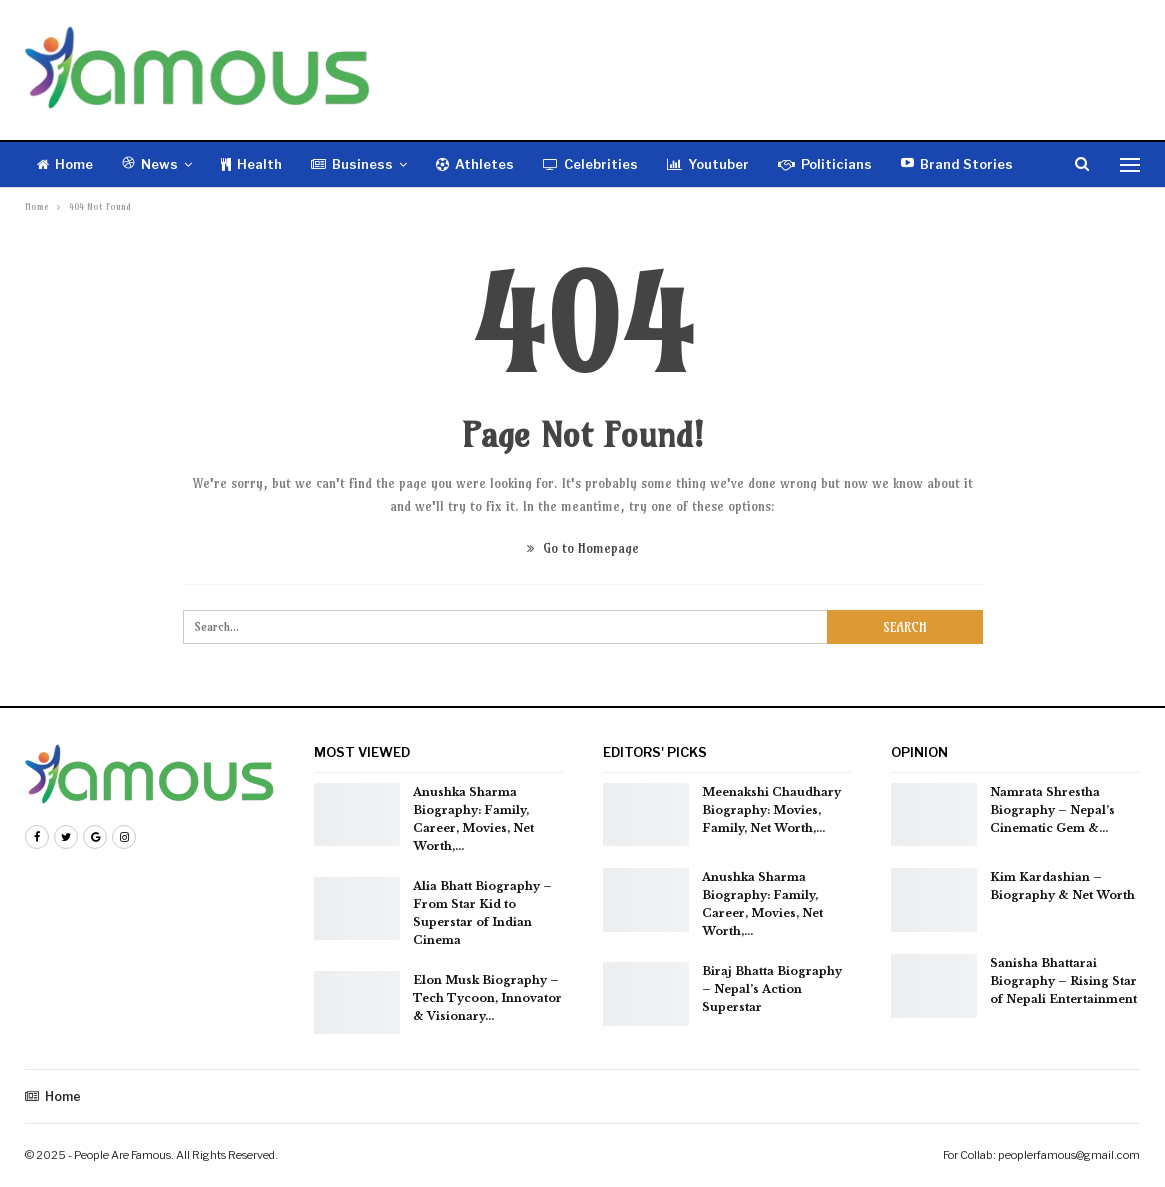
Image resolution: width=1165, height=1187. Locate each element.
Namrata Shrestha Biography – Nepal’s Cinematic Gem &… (1052, 810)
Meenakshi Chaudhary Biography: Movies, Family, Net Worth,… (771, 810)
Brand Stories (957, 164)
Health (251, 164)
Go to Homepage (583, 548)
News (150, 164)
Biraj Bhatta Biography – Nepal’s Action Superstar (772, 989)
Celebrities (590, 164)
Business (352, 164)
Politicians (825, 164)
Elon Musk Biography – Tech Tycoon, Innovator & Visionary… (487, 998)
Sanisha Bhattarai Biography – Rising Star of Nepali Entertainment (1063, 981)
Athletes (475, 164)
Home (65, 164)
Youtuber (708, 164)
